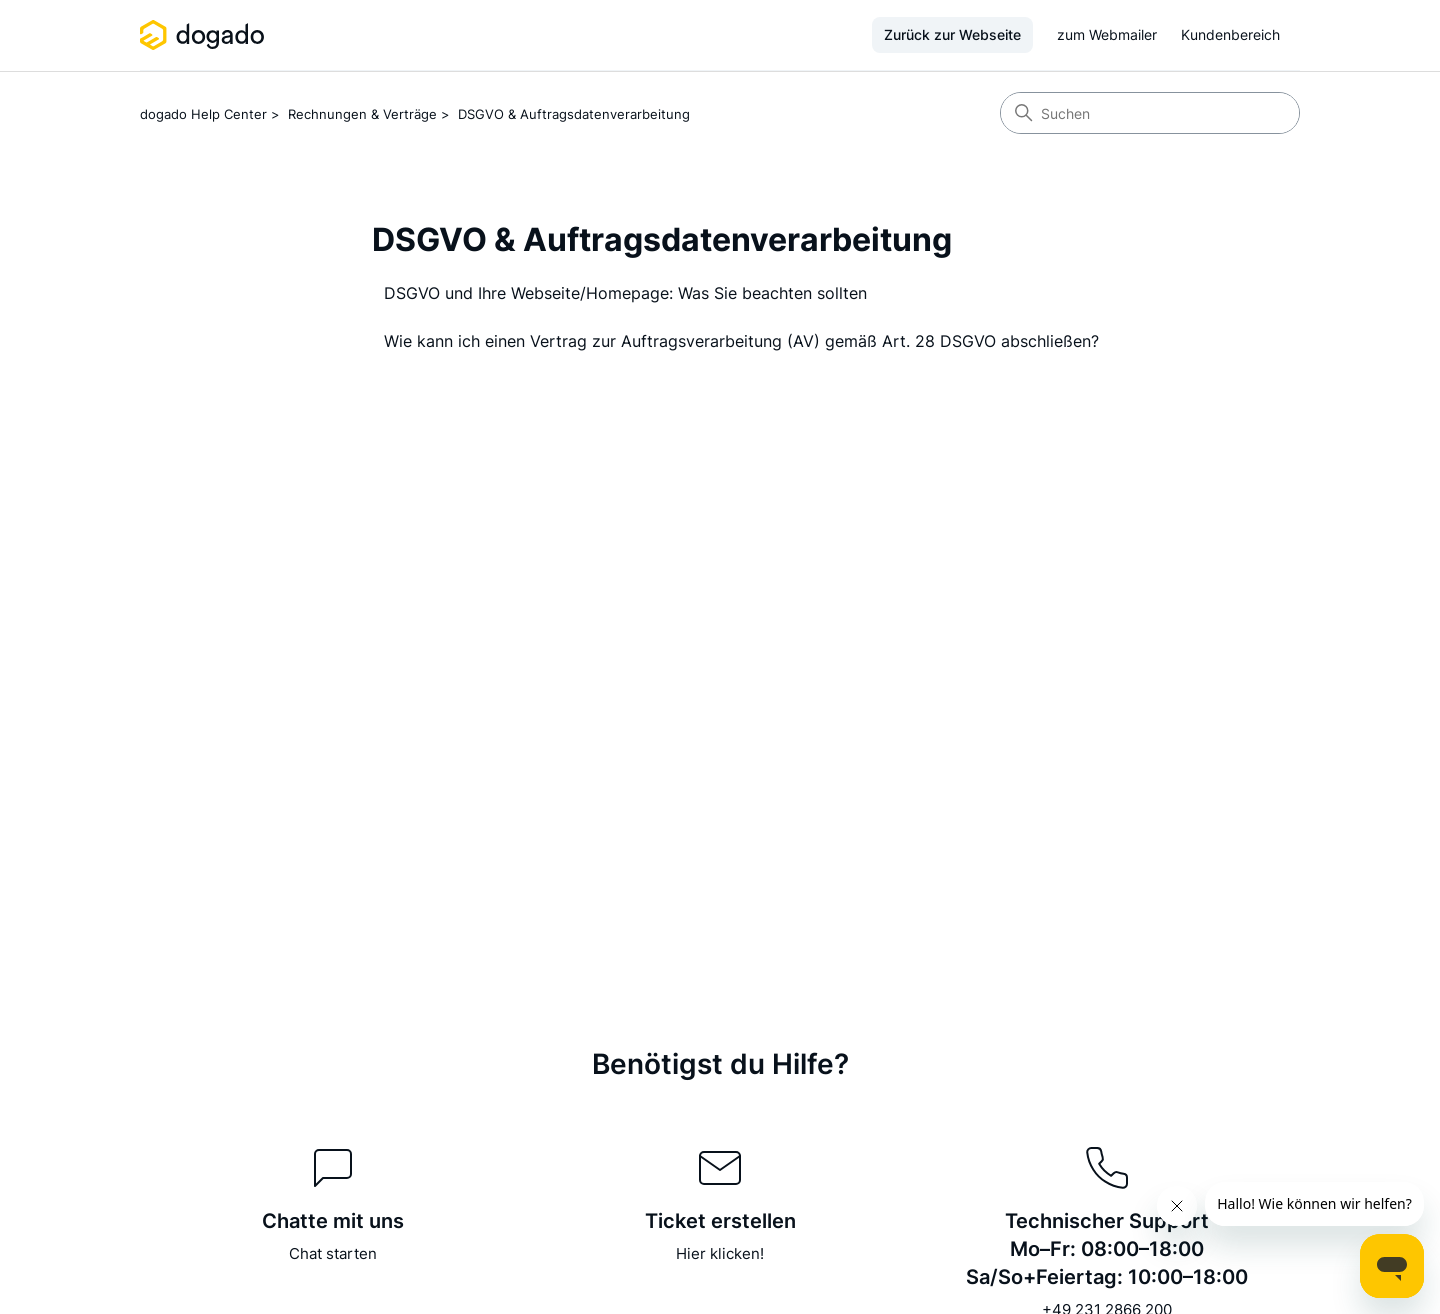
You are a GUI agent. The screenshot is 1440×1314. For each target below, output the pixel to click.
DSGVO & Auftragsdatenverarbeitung (574, 114)
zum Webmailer (1107, 34)
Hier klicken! (720, 1253)
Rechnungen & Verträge (362, 114)
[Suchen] (1150, 113)
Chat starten (333, 1253)
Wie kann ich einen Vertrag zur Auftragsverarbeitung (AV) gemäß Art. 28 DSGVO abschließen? (741, 341)
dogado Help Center (203, 114)
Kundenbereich (1230, 34)
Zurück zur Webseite (952, 34)
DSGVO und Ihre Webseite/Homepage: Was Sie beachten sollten (625, 293)
